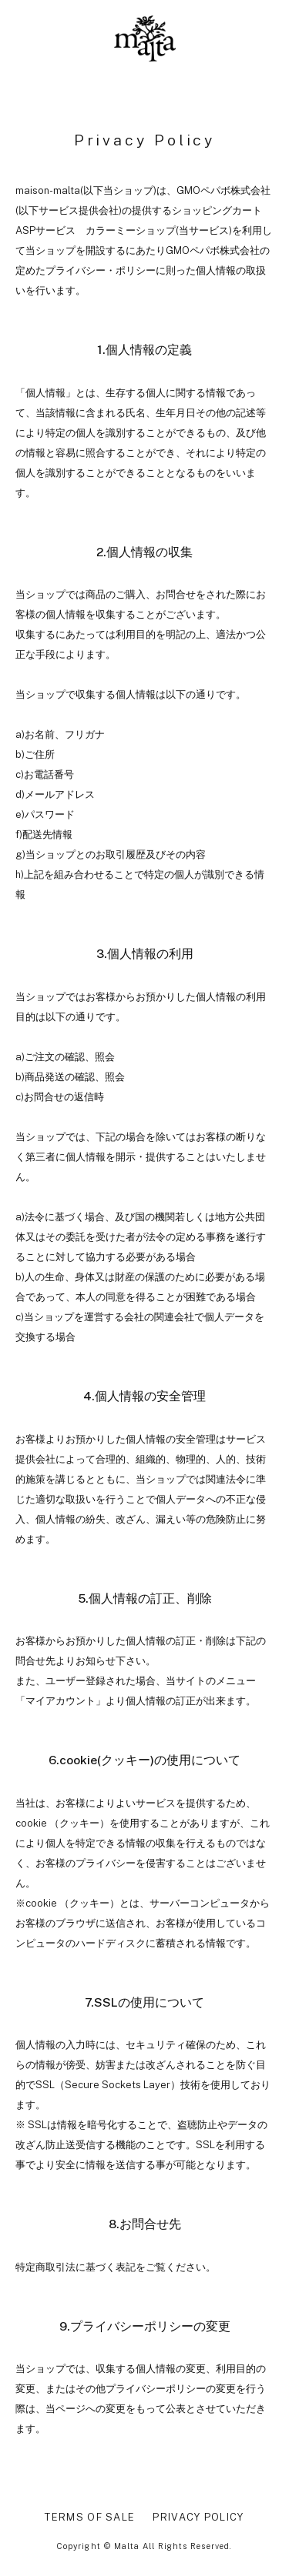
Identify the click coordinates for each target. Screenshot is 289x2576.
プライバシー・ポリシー (100, 270)
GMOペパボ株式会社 (223, 190)
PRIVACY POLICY (198, 2517)
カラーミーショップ (131, 230)
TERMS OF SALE (90, 2517)
